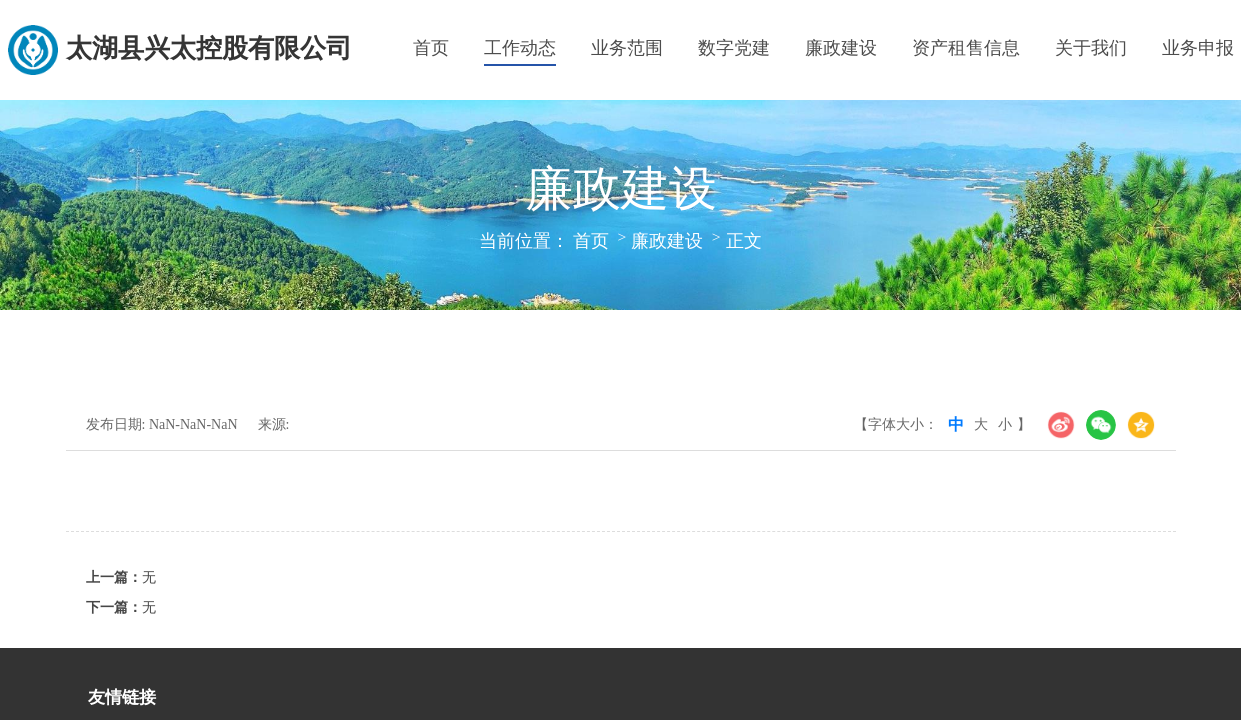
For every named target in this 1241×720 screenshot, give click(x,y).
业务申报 (1198, 48)
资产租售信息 (966, 48)
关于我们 (1091, 48)
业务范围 (627, 48)
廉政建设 (841, 48)
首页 (431, 48)
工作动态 (520, 48)
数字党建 (734, 48)
